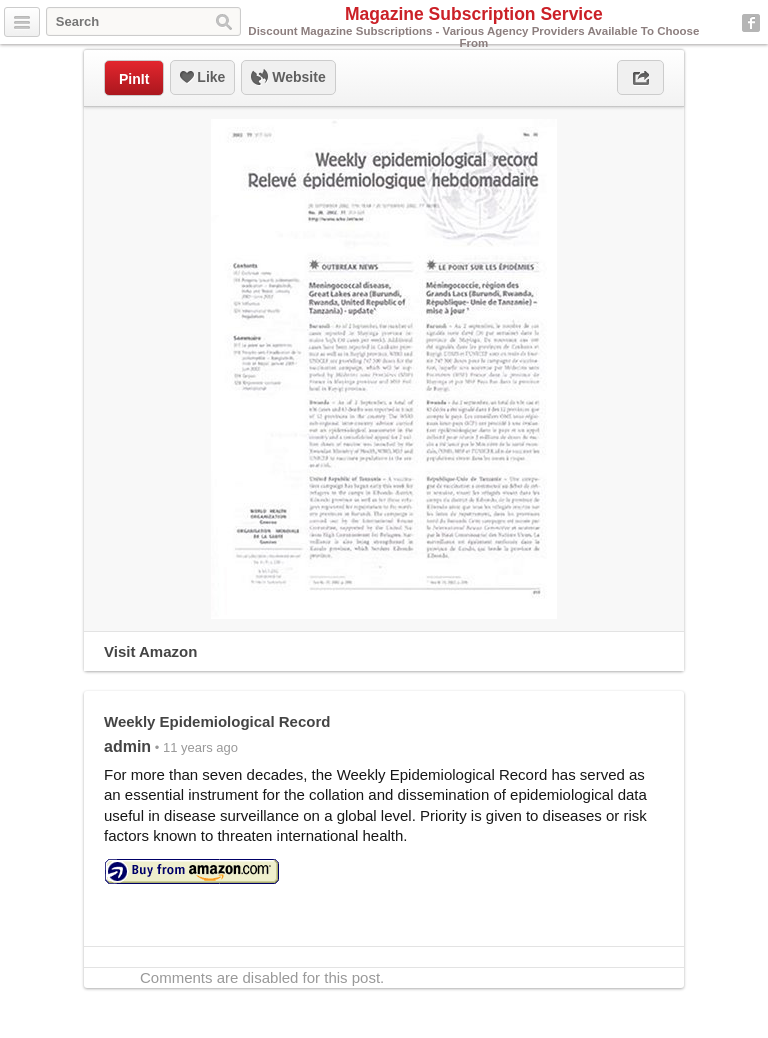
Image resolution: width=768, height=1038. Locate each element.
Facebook (751, 23)
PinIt (134, 79)
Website (288, 78)
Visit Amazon (150, 651)
